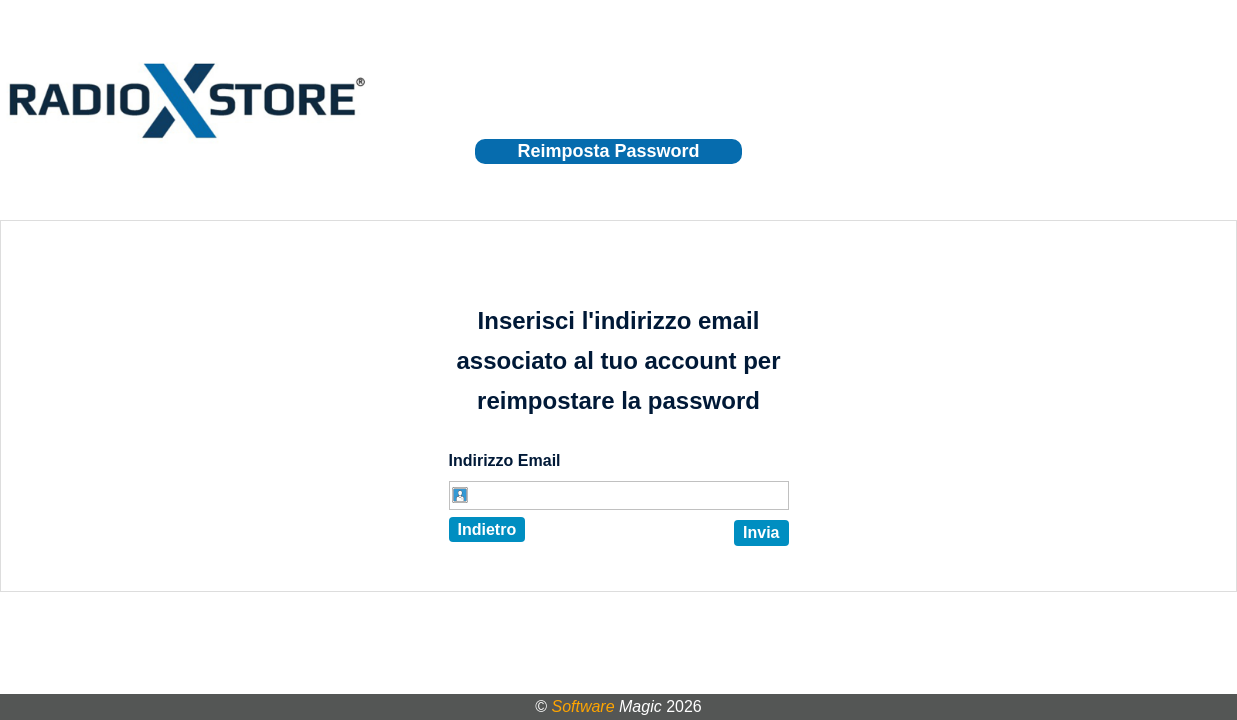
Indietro (487, 529)
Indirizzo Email (505, 460)
